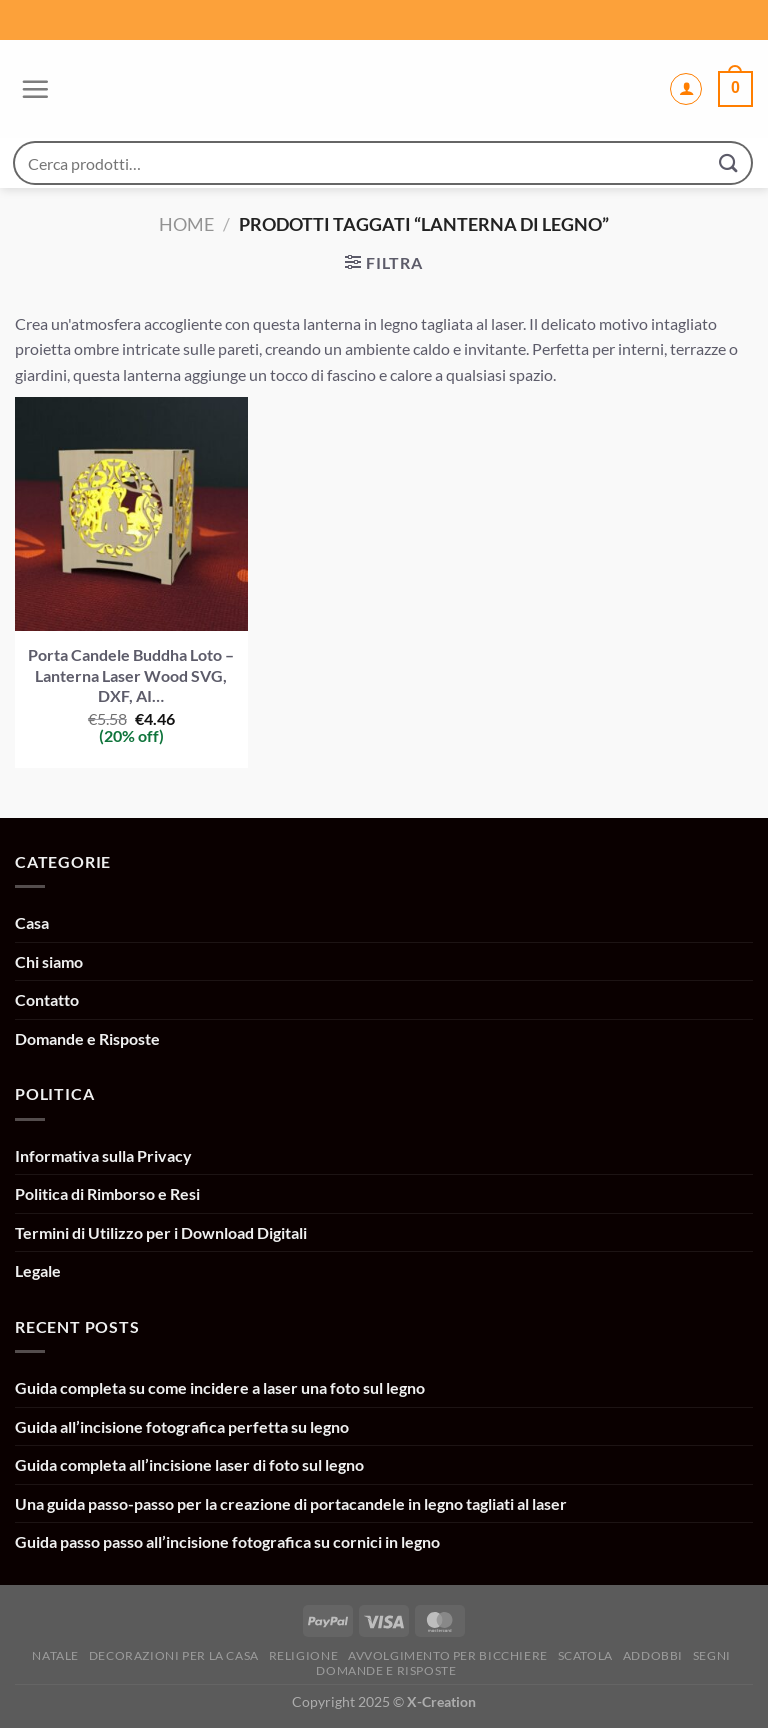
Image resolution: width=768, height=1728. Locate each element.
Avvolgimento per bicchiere (448, 1655)
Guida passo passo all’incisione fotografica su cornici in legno (227, 1541)
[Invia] (729, 162)
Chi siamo (49, 961)
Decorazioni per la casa (174, 1655)
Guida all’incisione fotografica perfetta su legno (182, 1426)
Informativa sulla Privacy (103, 1155)
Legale (38, 1270)
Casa (32, 922)
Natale (55, 1655)
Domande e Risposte (87, 1038)
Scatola (585, 1655)
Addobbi (653, 1655)
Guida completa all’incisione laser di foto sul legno (189, 1464)
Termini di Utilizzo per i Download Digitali (161, 1232)
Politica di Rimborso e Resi (107, 1193)
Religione (304, 1655)
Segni (712, 1655)
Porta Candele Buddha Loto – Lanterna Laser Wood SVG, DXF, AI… (131, 675)
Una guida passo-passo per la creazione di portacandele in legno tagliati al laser (291, 1503)
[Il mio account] (686, 89)
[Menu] (32, 89)
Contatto (47, 999)
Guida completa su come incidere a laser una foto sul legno (220, 1387)
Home (186, 224)
